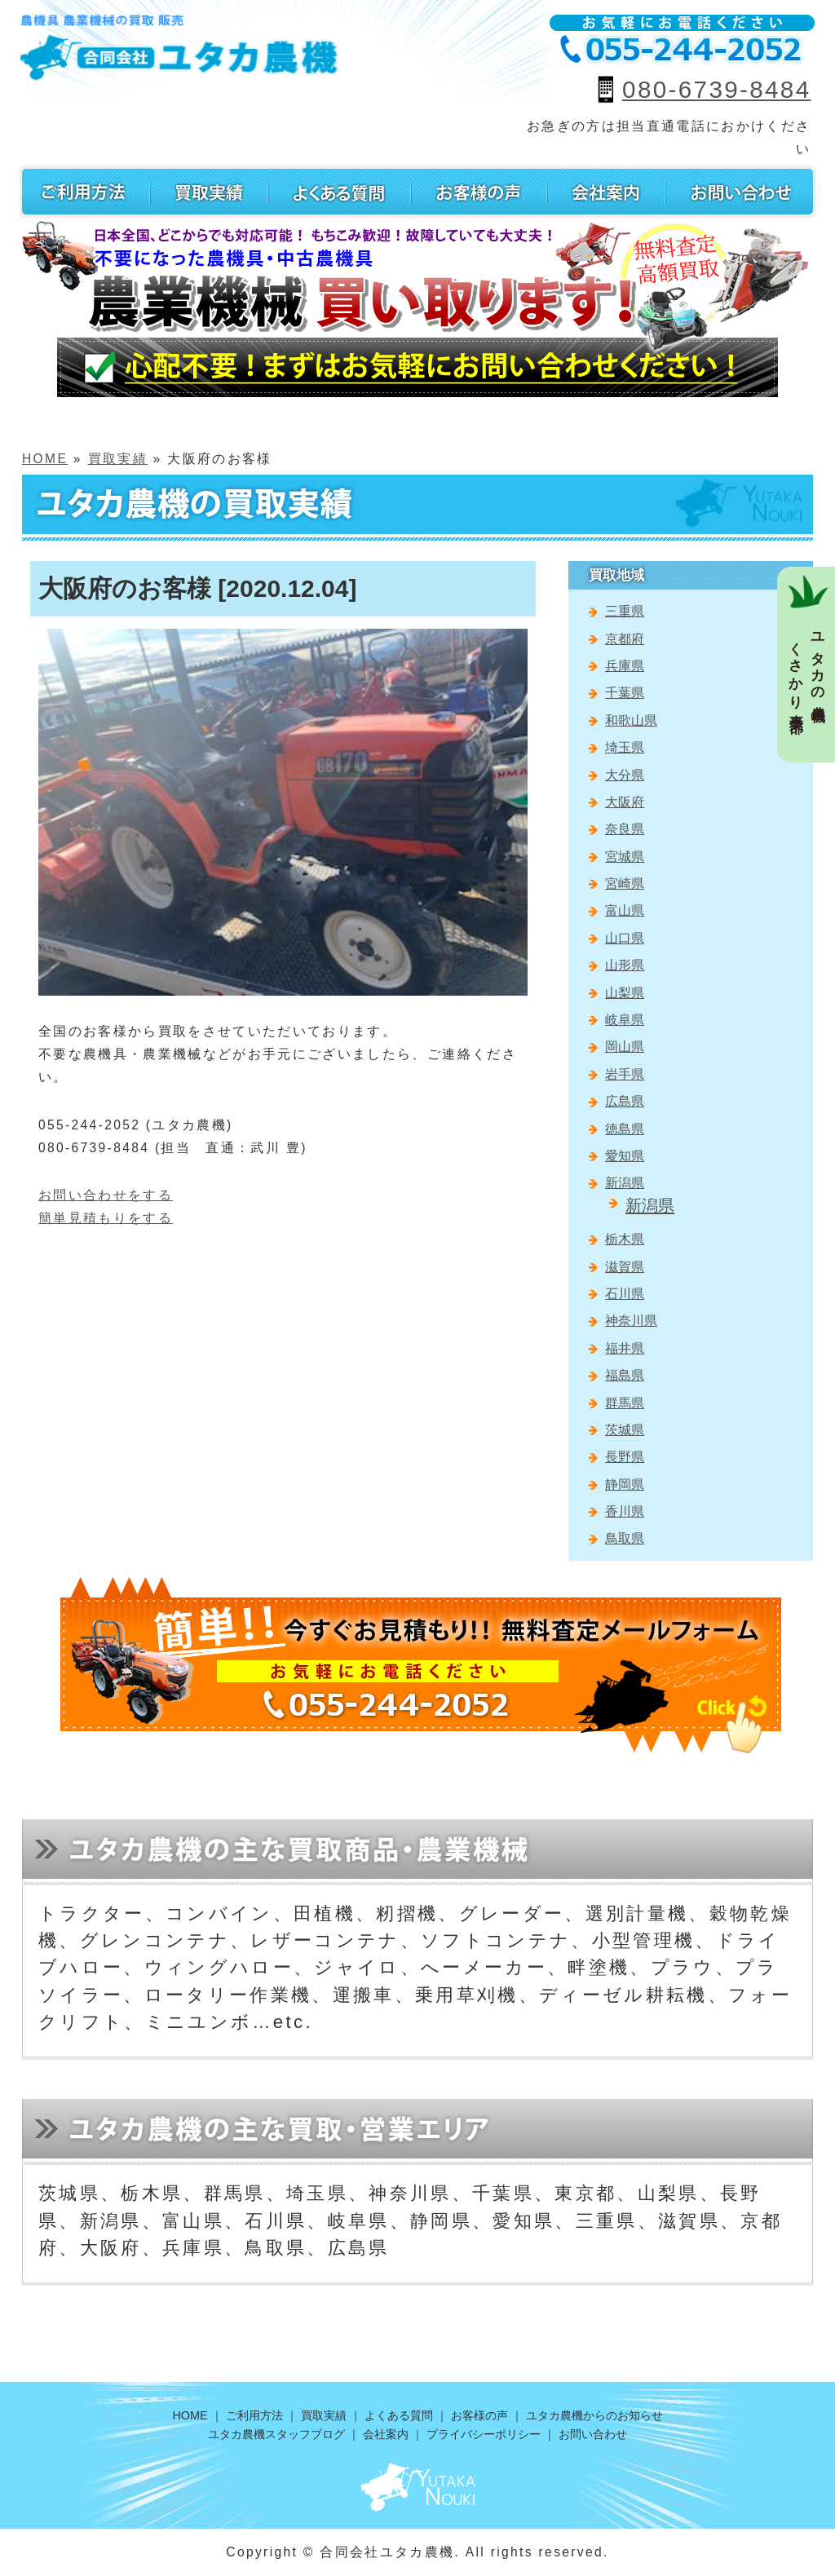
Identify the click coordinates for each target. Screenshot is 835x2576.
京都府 (624, 639)
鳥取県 (624, 1538)
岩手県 (624, 1074)
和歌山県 (631, 720)
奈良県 (624, 829)
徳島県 (624, 1129)
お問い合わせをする (105, 1195)
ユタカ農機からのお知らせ (594, 2415)
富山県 (624, 910)
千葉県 (624, 693)
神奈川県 (631, 1321)
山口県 (624, 938)
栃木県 (624, 1239)
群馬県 (624, 1403)
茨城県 (624, 1430)
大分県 (624, 775)
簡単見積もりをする (105, 1218)
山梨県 (624, 993)
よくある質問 (398, 2415)
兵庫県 (624, 666)
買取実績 (118, 459)
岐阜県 (624, 1020)
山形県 (624, 965)
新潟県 (624, 1183)
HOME (45, 459)
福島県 (624, 1375)
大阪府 (624, 802)
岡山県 (624, 1047)
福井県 (624, 1348)
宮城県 (624, 857)
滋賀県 (624, 1267)
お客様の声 (479, 2415)
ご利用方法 (254, 2415)
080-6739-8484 (716, 89)
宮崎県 (624, 883)
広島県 (624, 1101)
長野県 (624, 1457)
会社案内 (386, 2434)
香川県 (624, 1511)
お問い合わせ (593, 2434)
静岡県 (624, 1484)
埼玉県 (624, 747)
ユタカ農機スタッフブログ (276, 2434)
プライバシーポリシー (483, 2434)
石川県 (624, 1294)
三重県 (624, 611)
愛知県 (624, 1156)
